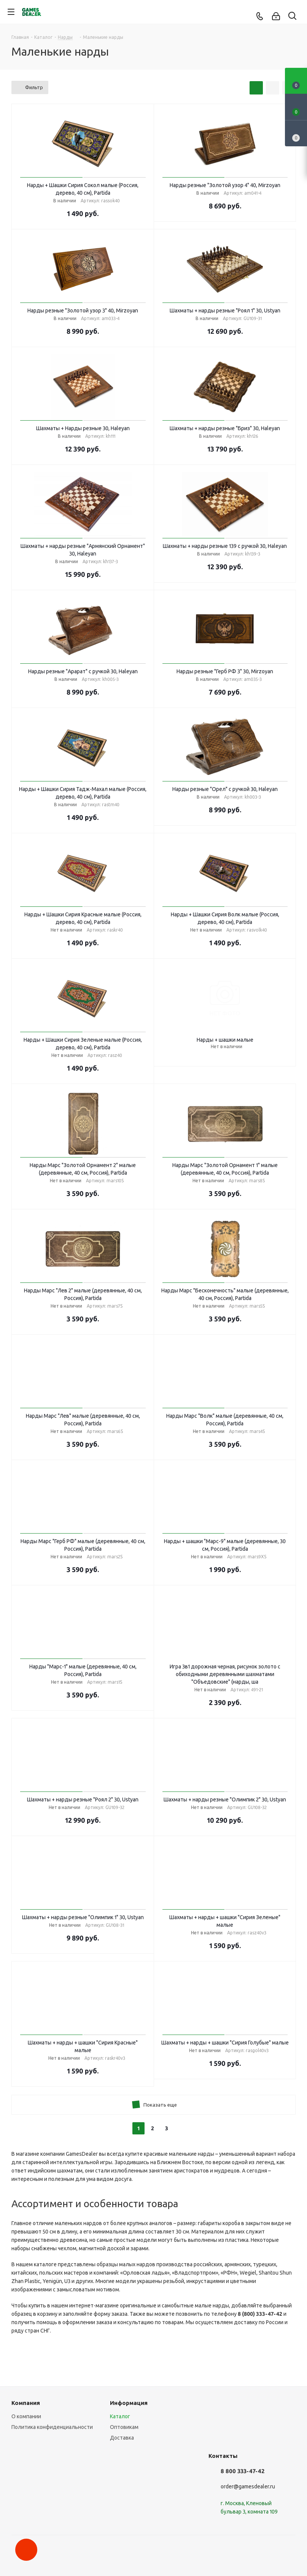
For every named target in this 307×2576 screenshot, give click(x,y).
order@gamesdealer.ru (248, 2486)
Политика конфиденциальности (52, 2427)
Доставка (122, 2438)
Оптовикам (124, 2427)
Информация (129, 2403)
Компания (25, 2403)
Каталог (120, 2416)
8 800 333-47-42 (242, 2471)
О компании (26, 2416)
